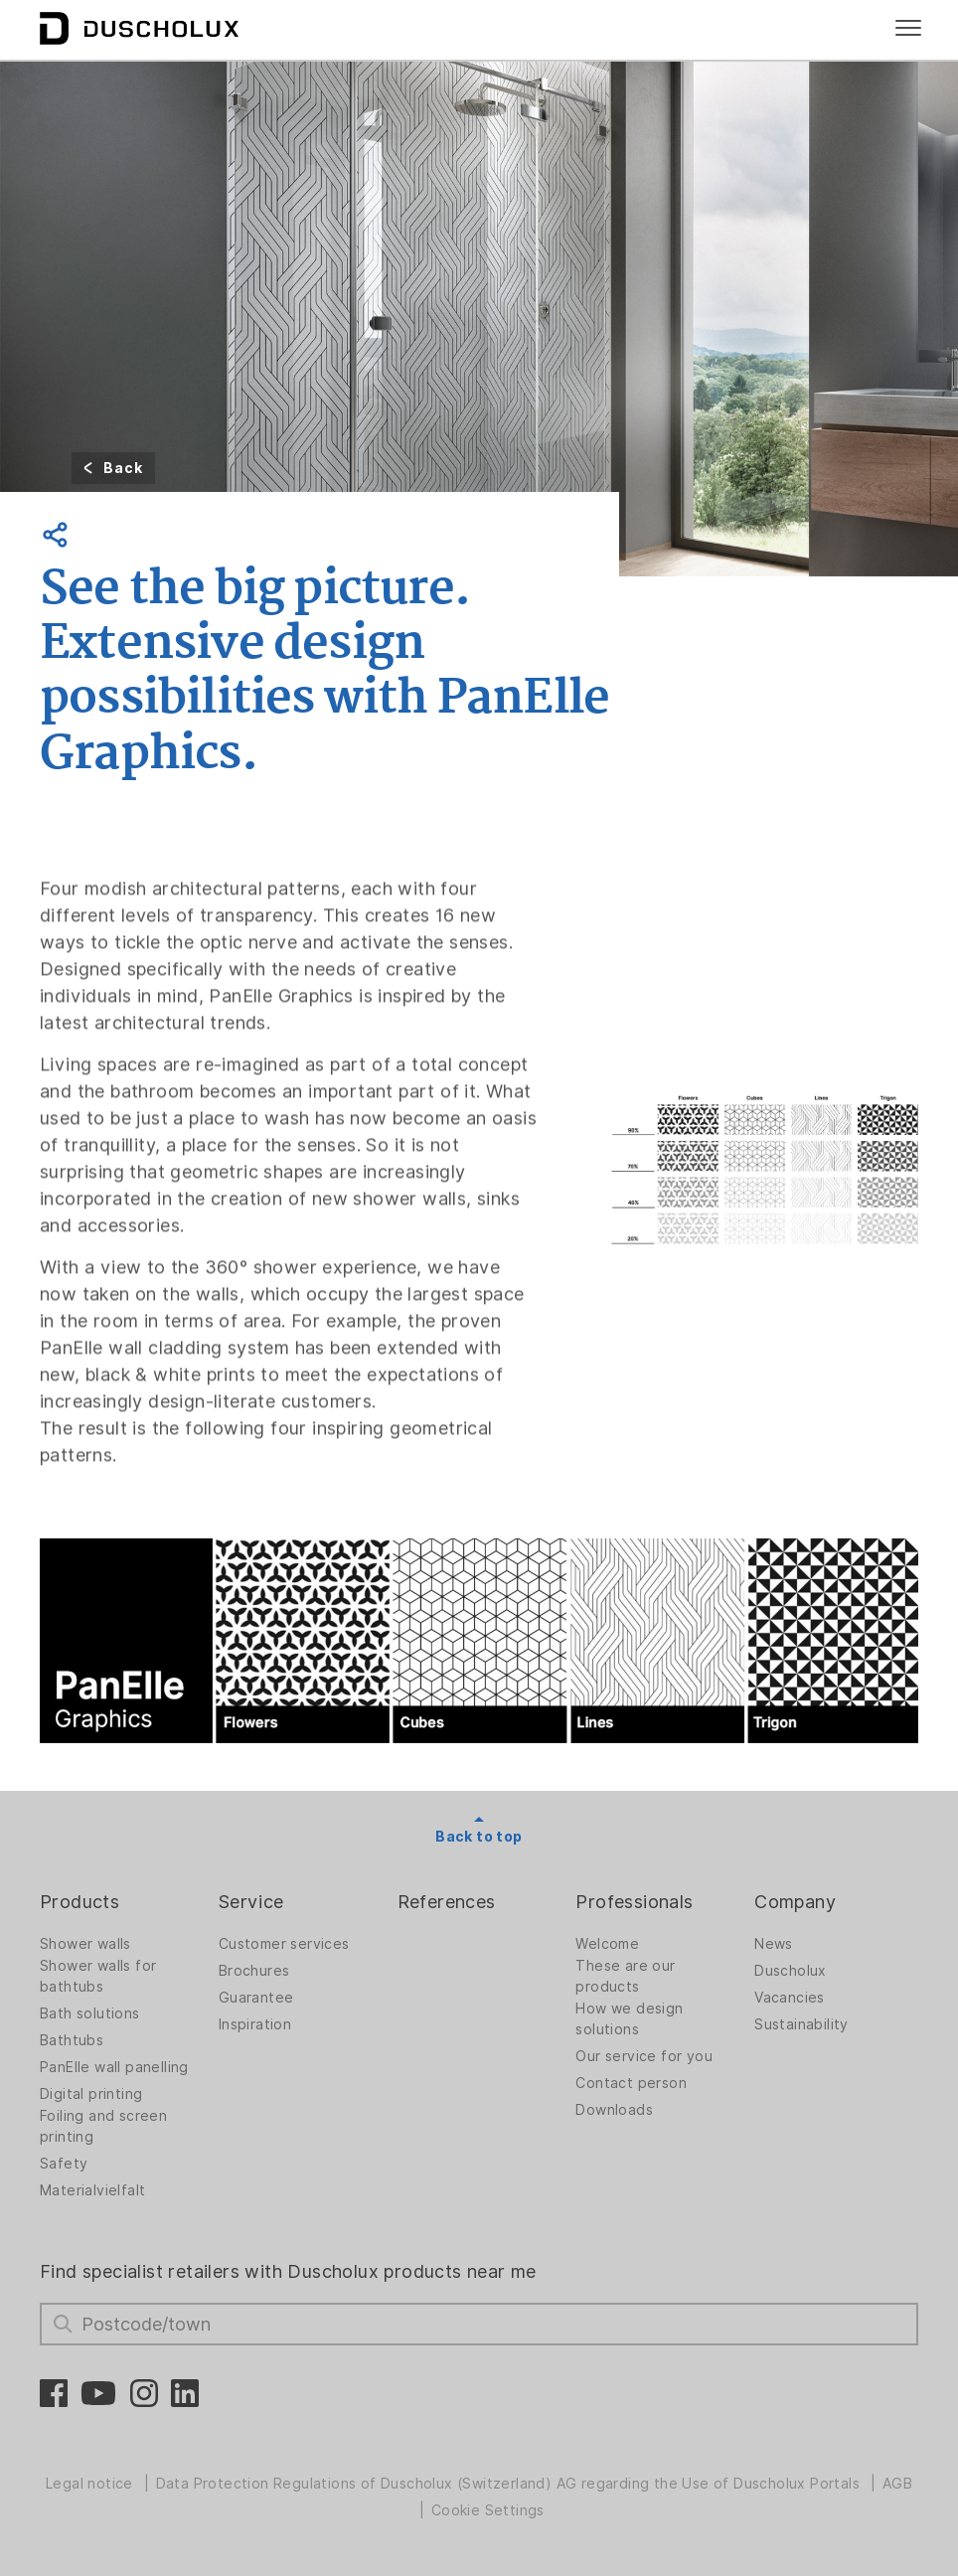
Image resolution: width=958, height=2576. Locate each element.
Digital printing (91, 2094)
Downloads (614, 2110)
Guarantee (256, 1998)
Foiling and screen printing (103, 2126)
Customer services (284, 1944)
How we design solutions (629, 2019)
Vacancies (789, 1998)
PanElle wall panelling (114, 2067)
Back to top (478, 1837)
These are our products (625, 1976)
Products (79, 1901)
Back (123, 468)
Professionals (634, 1901)
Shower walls (85, 1944)
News (773, 1944)
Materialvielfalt (92, 2190)
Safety (63, 2164)
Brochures (254, 1971)
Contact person (631, 2083)
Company (795, 1901)
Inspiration (255, 2024)
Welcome (607, 1944)
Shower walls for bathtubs (98, 1976)
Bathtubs (71, 2040)
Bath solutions (90, 2013)
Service (251, 1901)
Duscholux (790, 1971)
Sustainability (801, 2024)
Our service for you (644, 2056)
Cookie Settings (488, 2510)
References (447, 1901)
